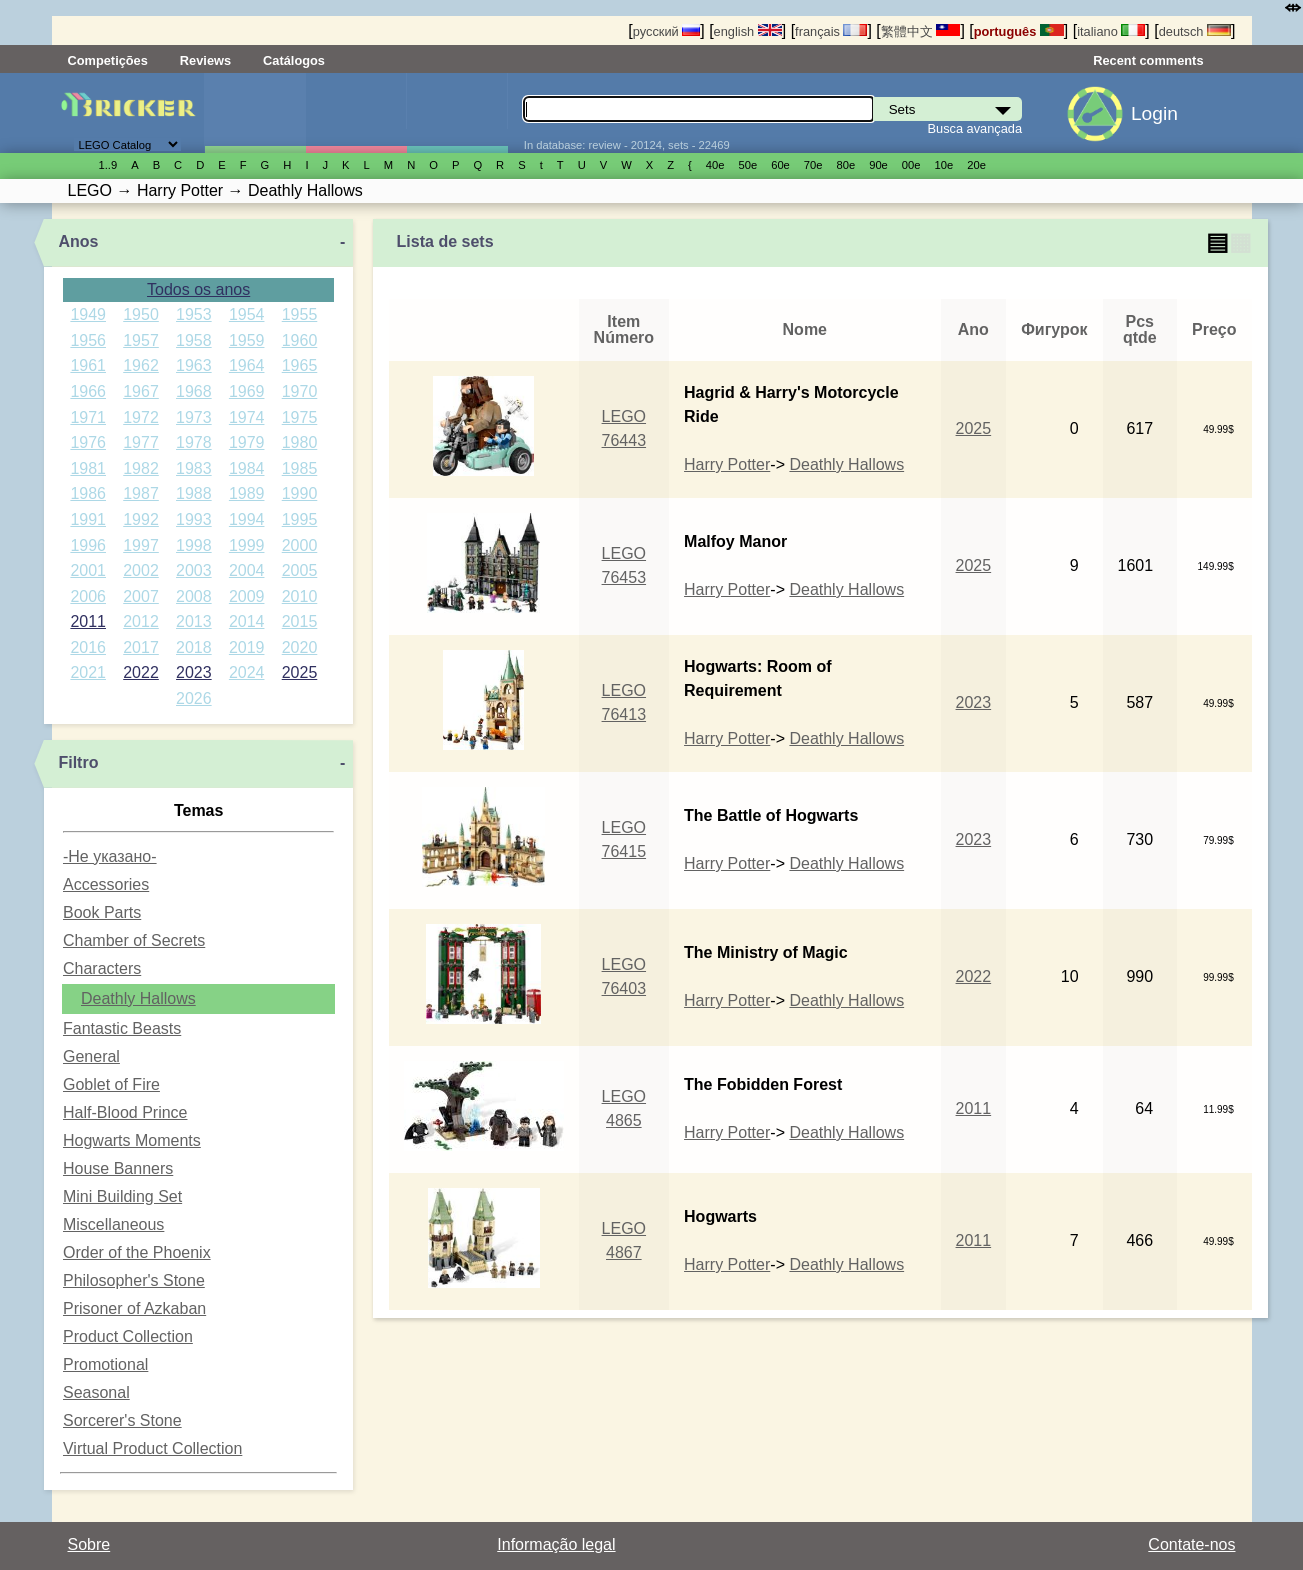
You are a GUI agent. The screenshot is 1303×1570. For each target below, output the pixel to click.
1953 (194, 314)
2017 (141, 647)
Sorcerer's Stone (122, 1420)
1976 (88, 442)
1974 (247, 417)
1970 (300, 391)
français (831, 31)
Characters (102, 968)
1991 (88, 519)
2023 (194, 672)
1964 (247, 365)
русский (666, 31)
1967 (141, 391)
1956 (88, 340)
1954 (247, 314)
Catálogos (294, 60)
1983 (194, 468)
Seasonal (96, 1392)
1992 (141, 519)
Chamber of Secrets (134, 940)
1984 (247, 468)
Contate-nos (1191, 1544)
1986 (88, 493)
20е (976, 165)
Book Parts (102, 912)
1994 (247, 519)
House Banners (118, 1168)
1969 (247, 391)
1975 (300, 417)
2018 (194, 647)
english (748, 31)
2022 (141, 672)
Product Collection (128, 1336)
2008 (194, 596)
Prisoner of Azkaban (134, 1308)
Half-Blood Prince (125, 1112)
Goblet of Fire (111, 1084)
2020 (300, 647)
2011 (88, 621)
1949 (88, 314)
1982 (141, 468)
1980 (300, 442)
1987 (141, 493)
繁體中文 (921, 31)
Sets (255, 113)
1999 (247, 545)
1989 (247, 493)
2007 (141, 596)
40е (715, 165)
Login (1154, 113)
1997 (141, 545)
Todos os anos (198, 289)
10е (944, 165)
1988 (194, 493)
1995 (300, 519)
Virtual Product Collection (152, 1448)
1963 (194, 365)
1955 (300, 314)
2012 (141, 621)
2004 (247, 570)
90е (878, 165)
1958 (194, 340)
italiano (1111, 31)
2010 (300, 596)
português (1019, 31)
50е (747, 165)
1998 (194, 545)
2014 (247, 621)
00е (911, 165)
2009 (247, 596)
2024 (247, 672)
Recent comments (1148, 60)
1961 (88, 365)
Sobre (89, 1544)
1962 (141, 365)
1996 (88, 545)
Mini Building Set (122, 1196)
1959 (247, 340)
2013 (194, 621)
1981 (88, 468)
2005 (300, 570)
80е (846, 165)
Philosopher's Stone (134, 1280)
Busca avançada (974, 128)
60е (780, 165)
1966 (88, 391)
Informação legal (556, 1544)
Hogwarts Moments (132, 1140)
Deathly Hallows (138, 998)
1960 (300, 340)
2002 (141, 570)
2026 (194, 698)
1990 (300, 493)
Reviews (205, 60)
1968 (194, 391)
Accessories (106, 884)
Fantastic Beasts (122, 1028)
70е (813, 165)
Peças (457, 113)
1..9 (108, 165)
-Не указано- (110, 856)
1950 (141, 314)
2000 (300, 545)
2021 (88, 672)
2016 (88, 647)
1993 (194, 519)
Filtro (78, 762)
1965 (300, 365)
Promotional (105, 1364)
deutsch (1195, 31)
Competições (108, 60)
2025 (300, 672)
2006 (88, 596)
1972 (141, 417)
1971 (88, 417)
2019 (247, 647)
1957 (141, 340)
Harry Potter (727, 464)
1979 (247, 442)
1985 (300, 468)
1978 (194, 442)
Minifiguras (356, 113)
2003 (194, 570)
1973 (194, 417)
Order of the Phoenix (137, 1252)
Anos (78, 241)
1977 (141, 442)
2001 (88, 570)
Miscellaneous (113, 1224)
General (91, 1056)
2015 (300, 621)
